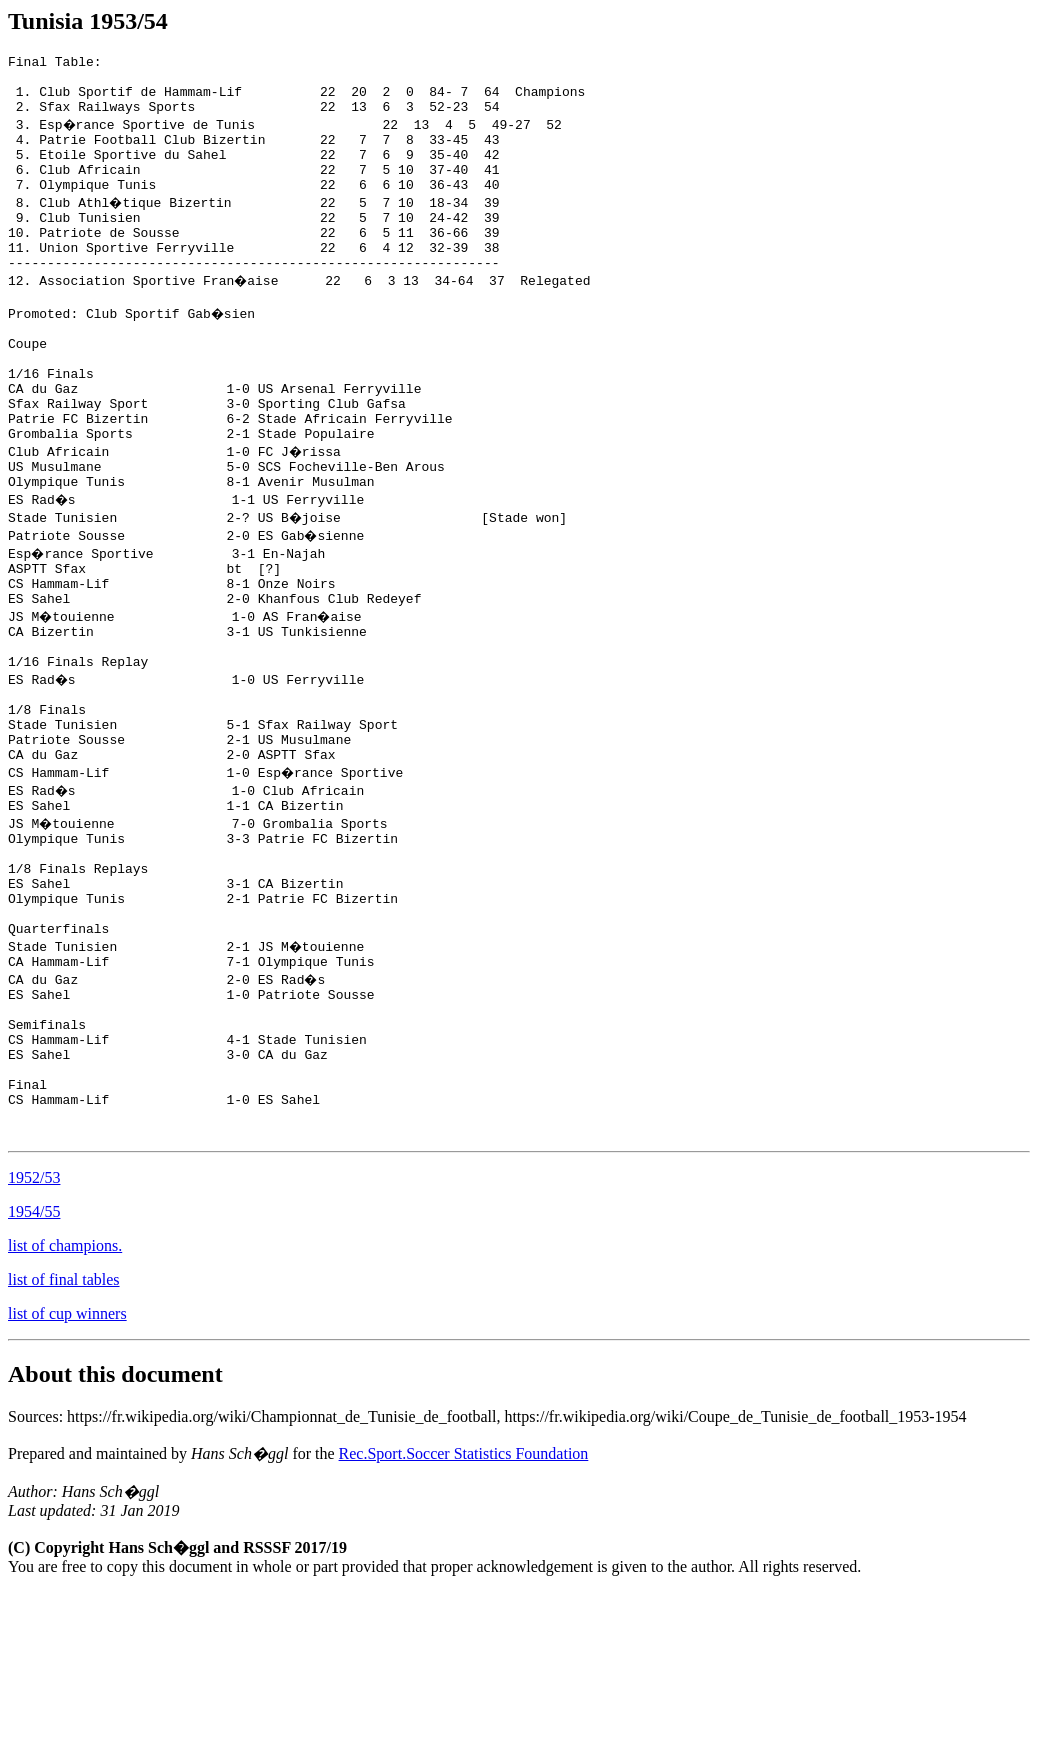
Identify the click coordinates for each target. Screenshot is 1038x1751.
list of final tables (64, 1438)
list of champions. (65, 1404)
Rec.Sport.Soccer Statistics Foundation (464, 1612)
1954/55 (34, 1370)
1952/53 (34, 1336)
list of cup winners (67, 1472)
